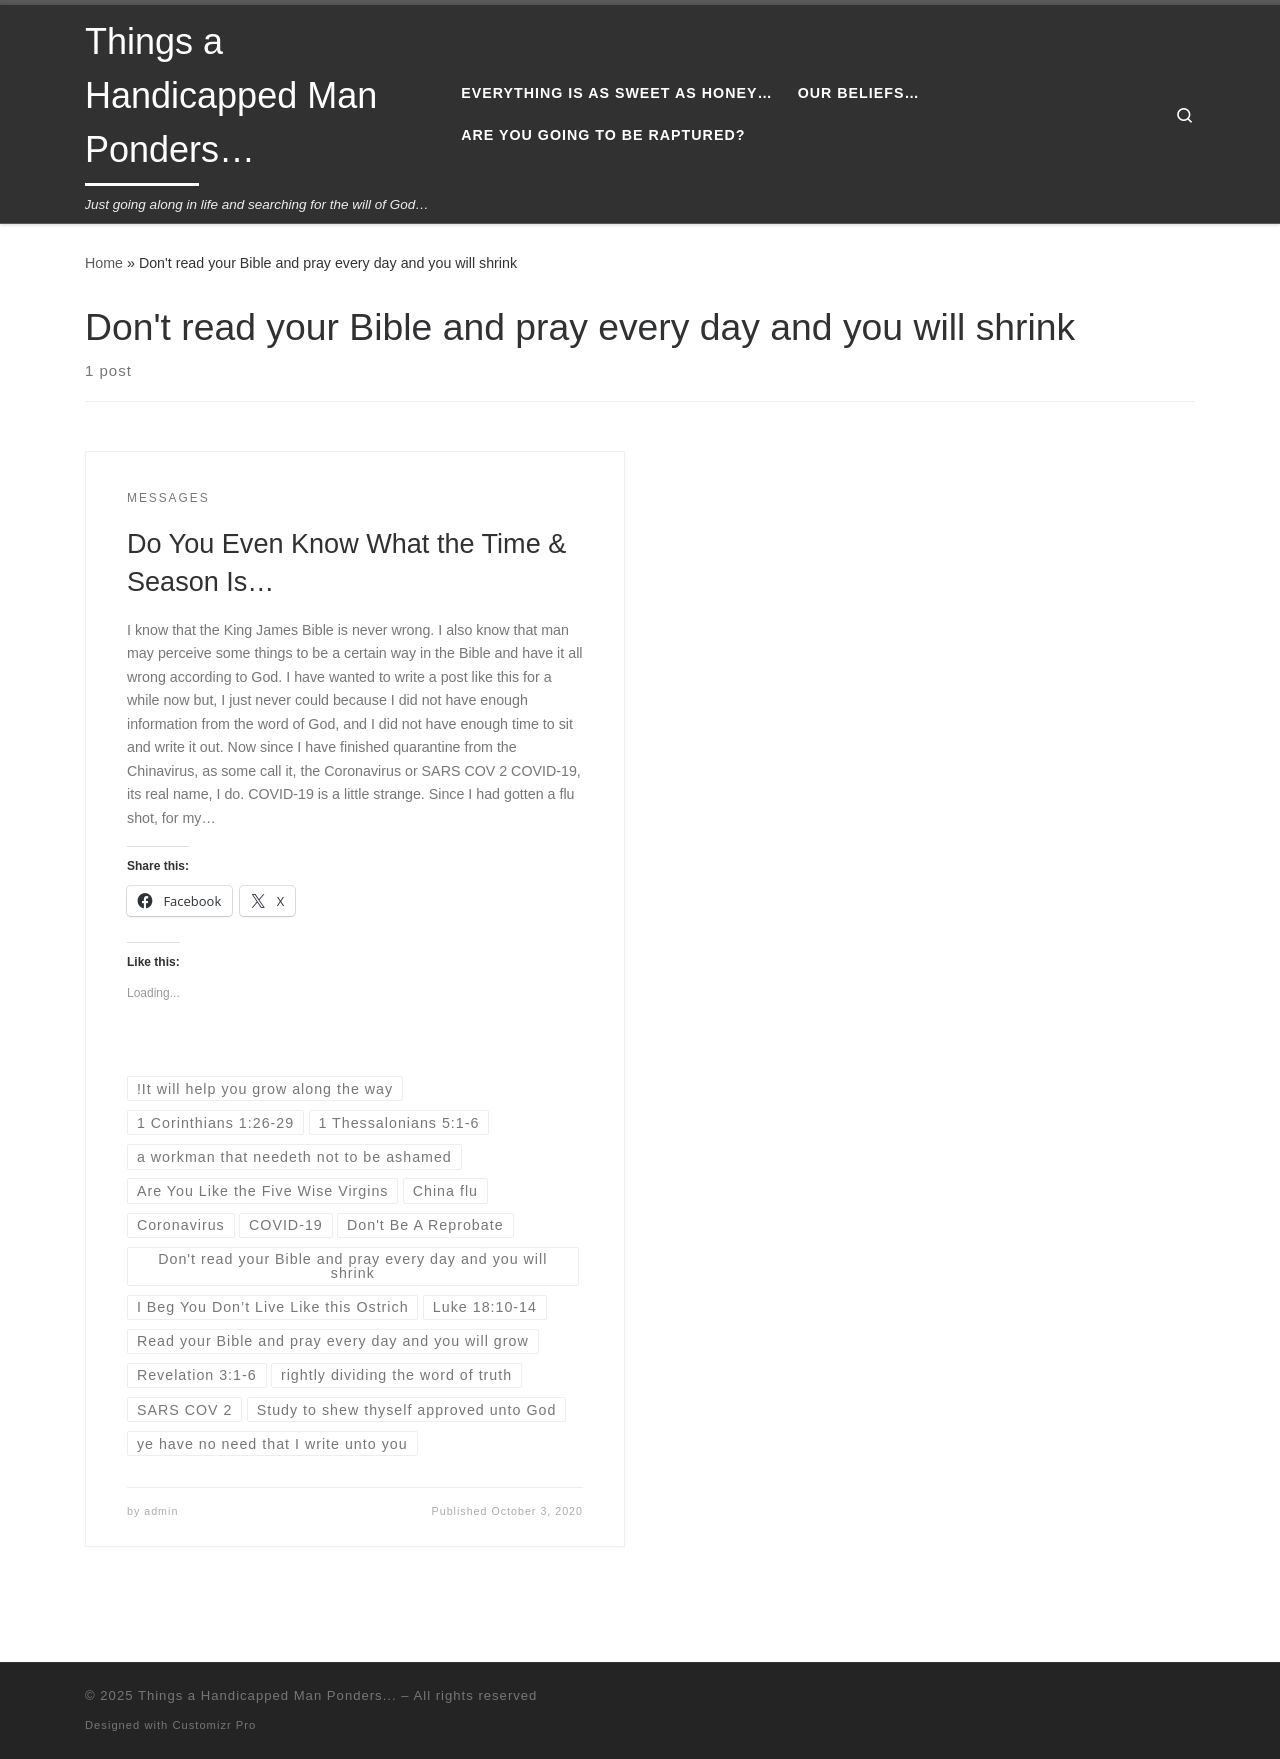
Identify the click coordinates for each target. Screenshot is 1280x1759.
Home (104, 263)
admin (161, 1511)
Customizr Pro (214, 1725)
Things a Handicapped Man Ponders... (267, 1695)
